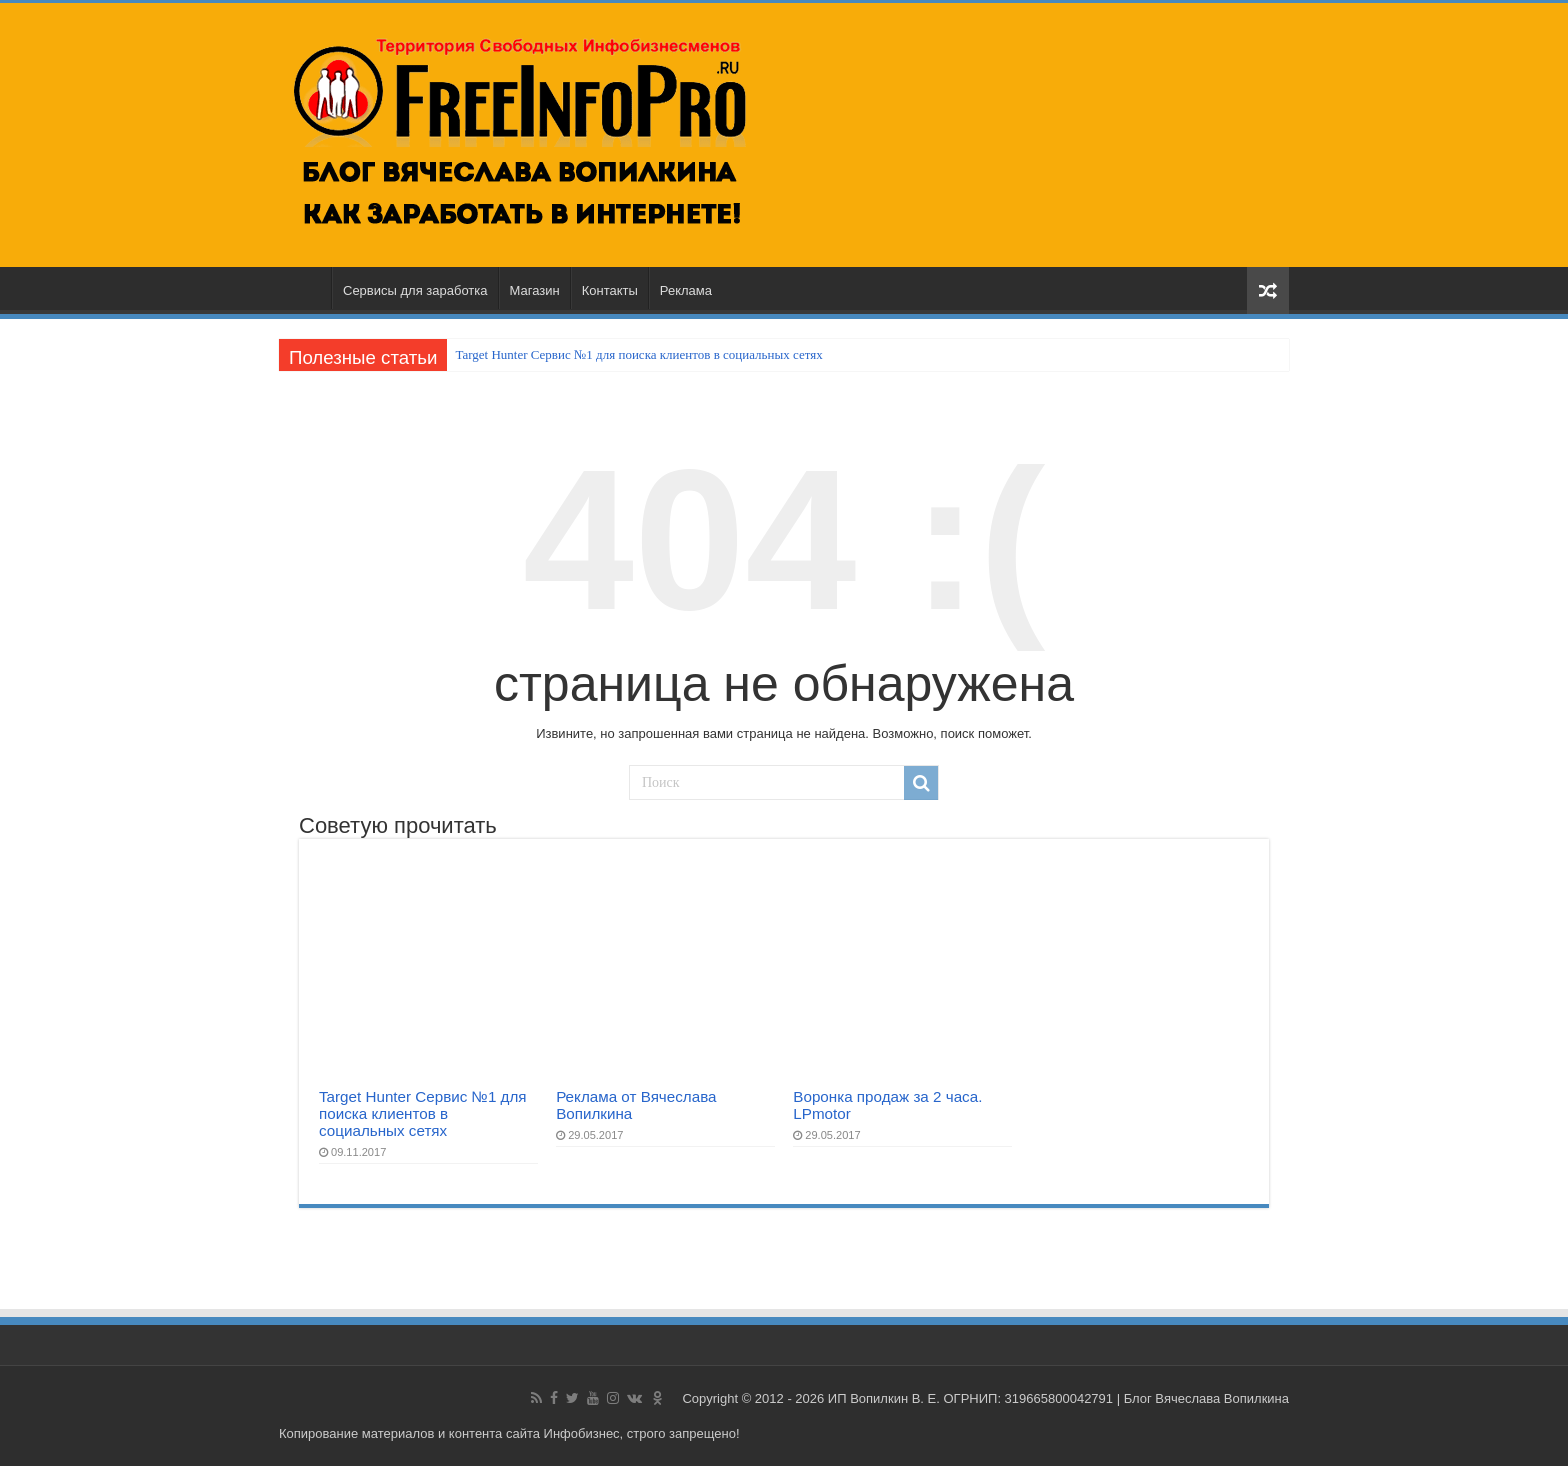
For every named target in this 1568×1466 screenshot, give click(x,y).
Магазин (535, 290)
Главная (305, 288)
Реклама (686, 290)
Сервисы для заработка (415, 290)
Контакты (610, 290)
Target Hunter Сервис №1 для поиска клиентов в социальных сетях (638, 354)
